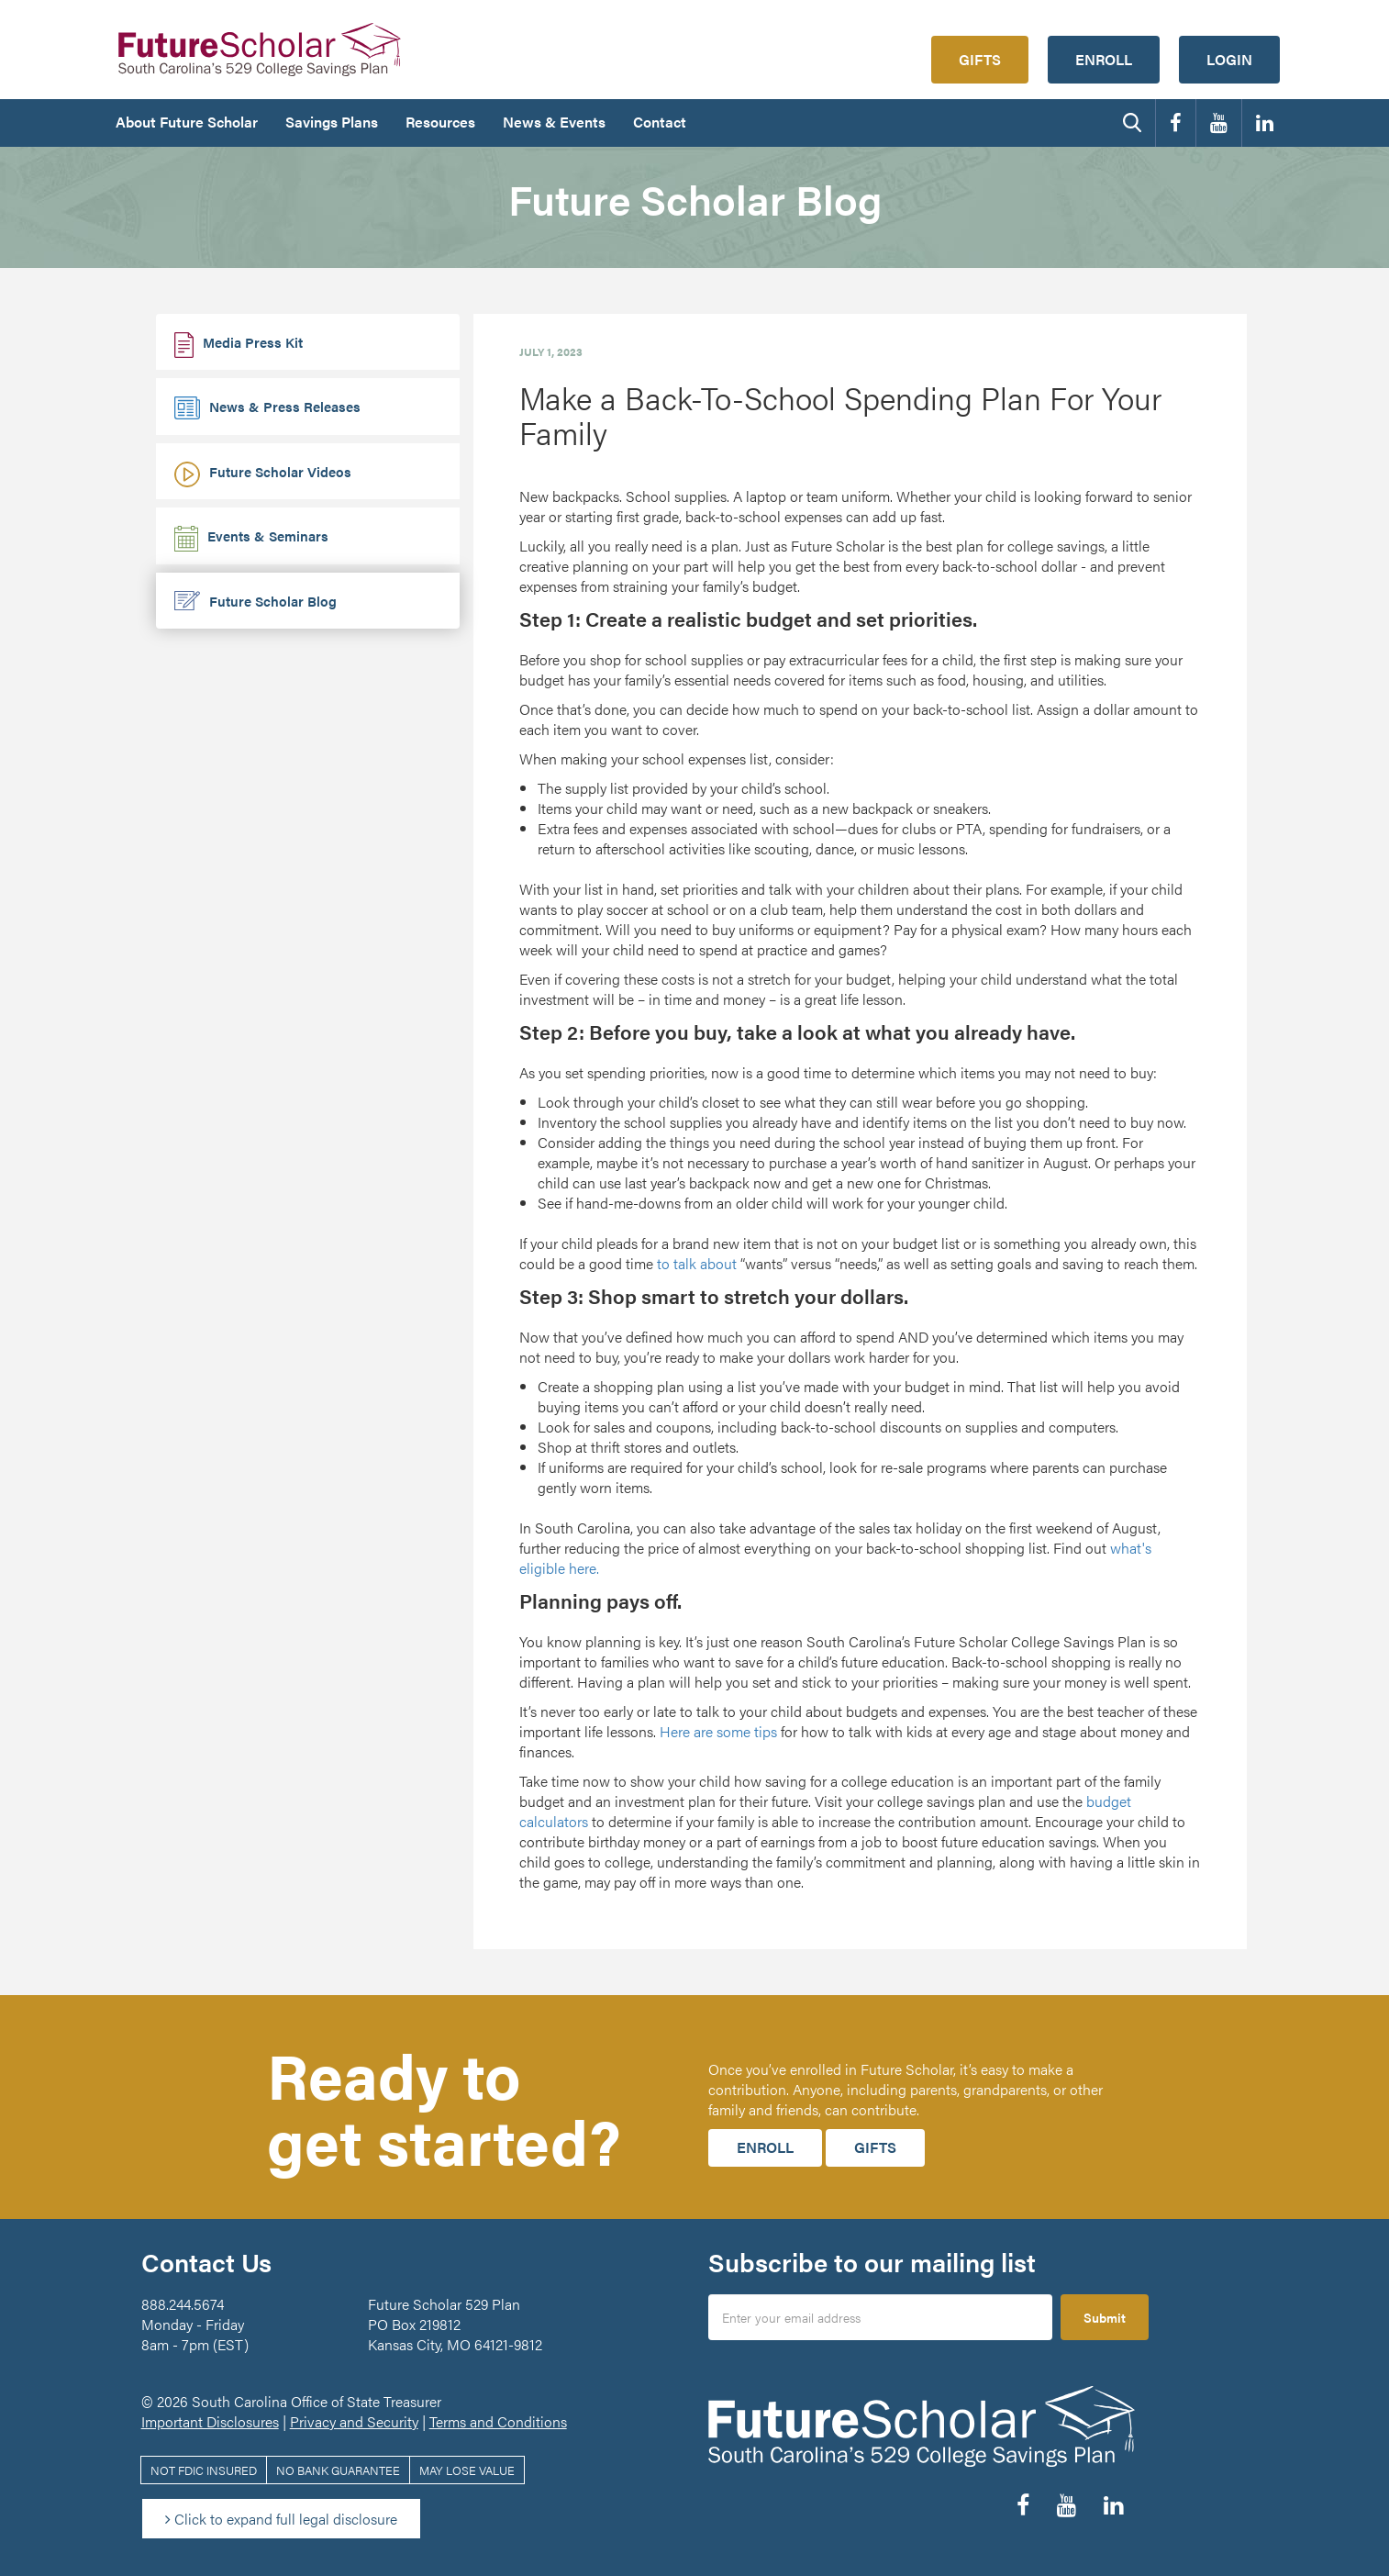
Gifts (980, 59)
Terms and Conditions (498, 2421)
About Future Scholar (187, 121)
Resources (440, 121)
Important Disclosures (210, 2421)
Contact (659, 121)
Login (1229, 59)
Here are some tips (718, 1731)
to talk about (697, 1263)
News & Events (554, 121)
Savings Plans (331, 121)
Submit (1104, 2317)
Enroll (1103, 59)
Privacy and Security (354, 2421)
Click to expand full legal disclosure (281, 2518)
